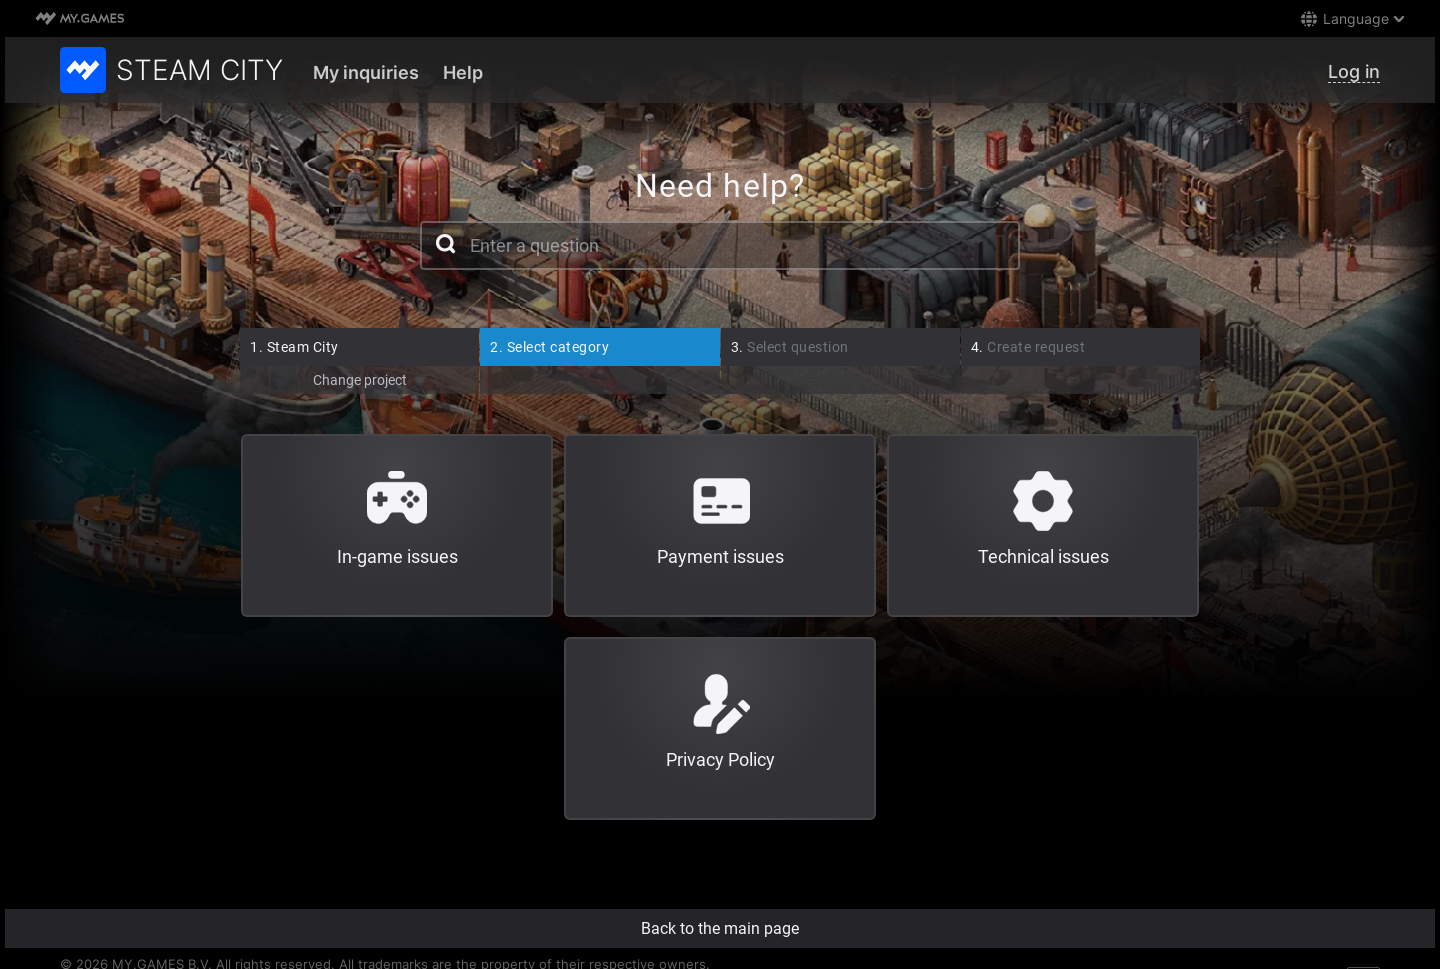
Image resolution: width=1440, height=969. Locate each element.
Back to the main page (720, 928)
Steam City (294, 347)
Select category (549, 347)
